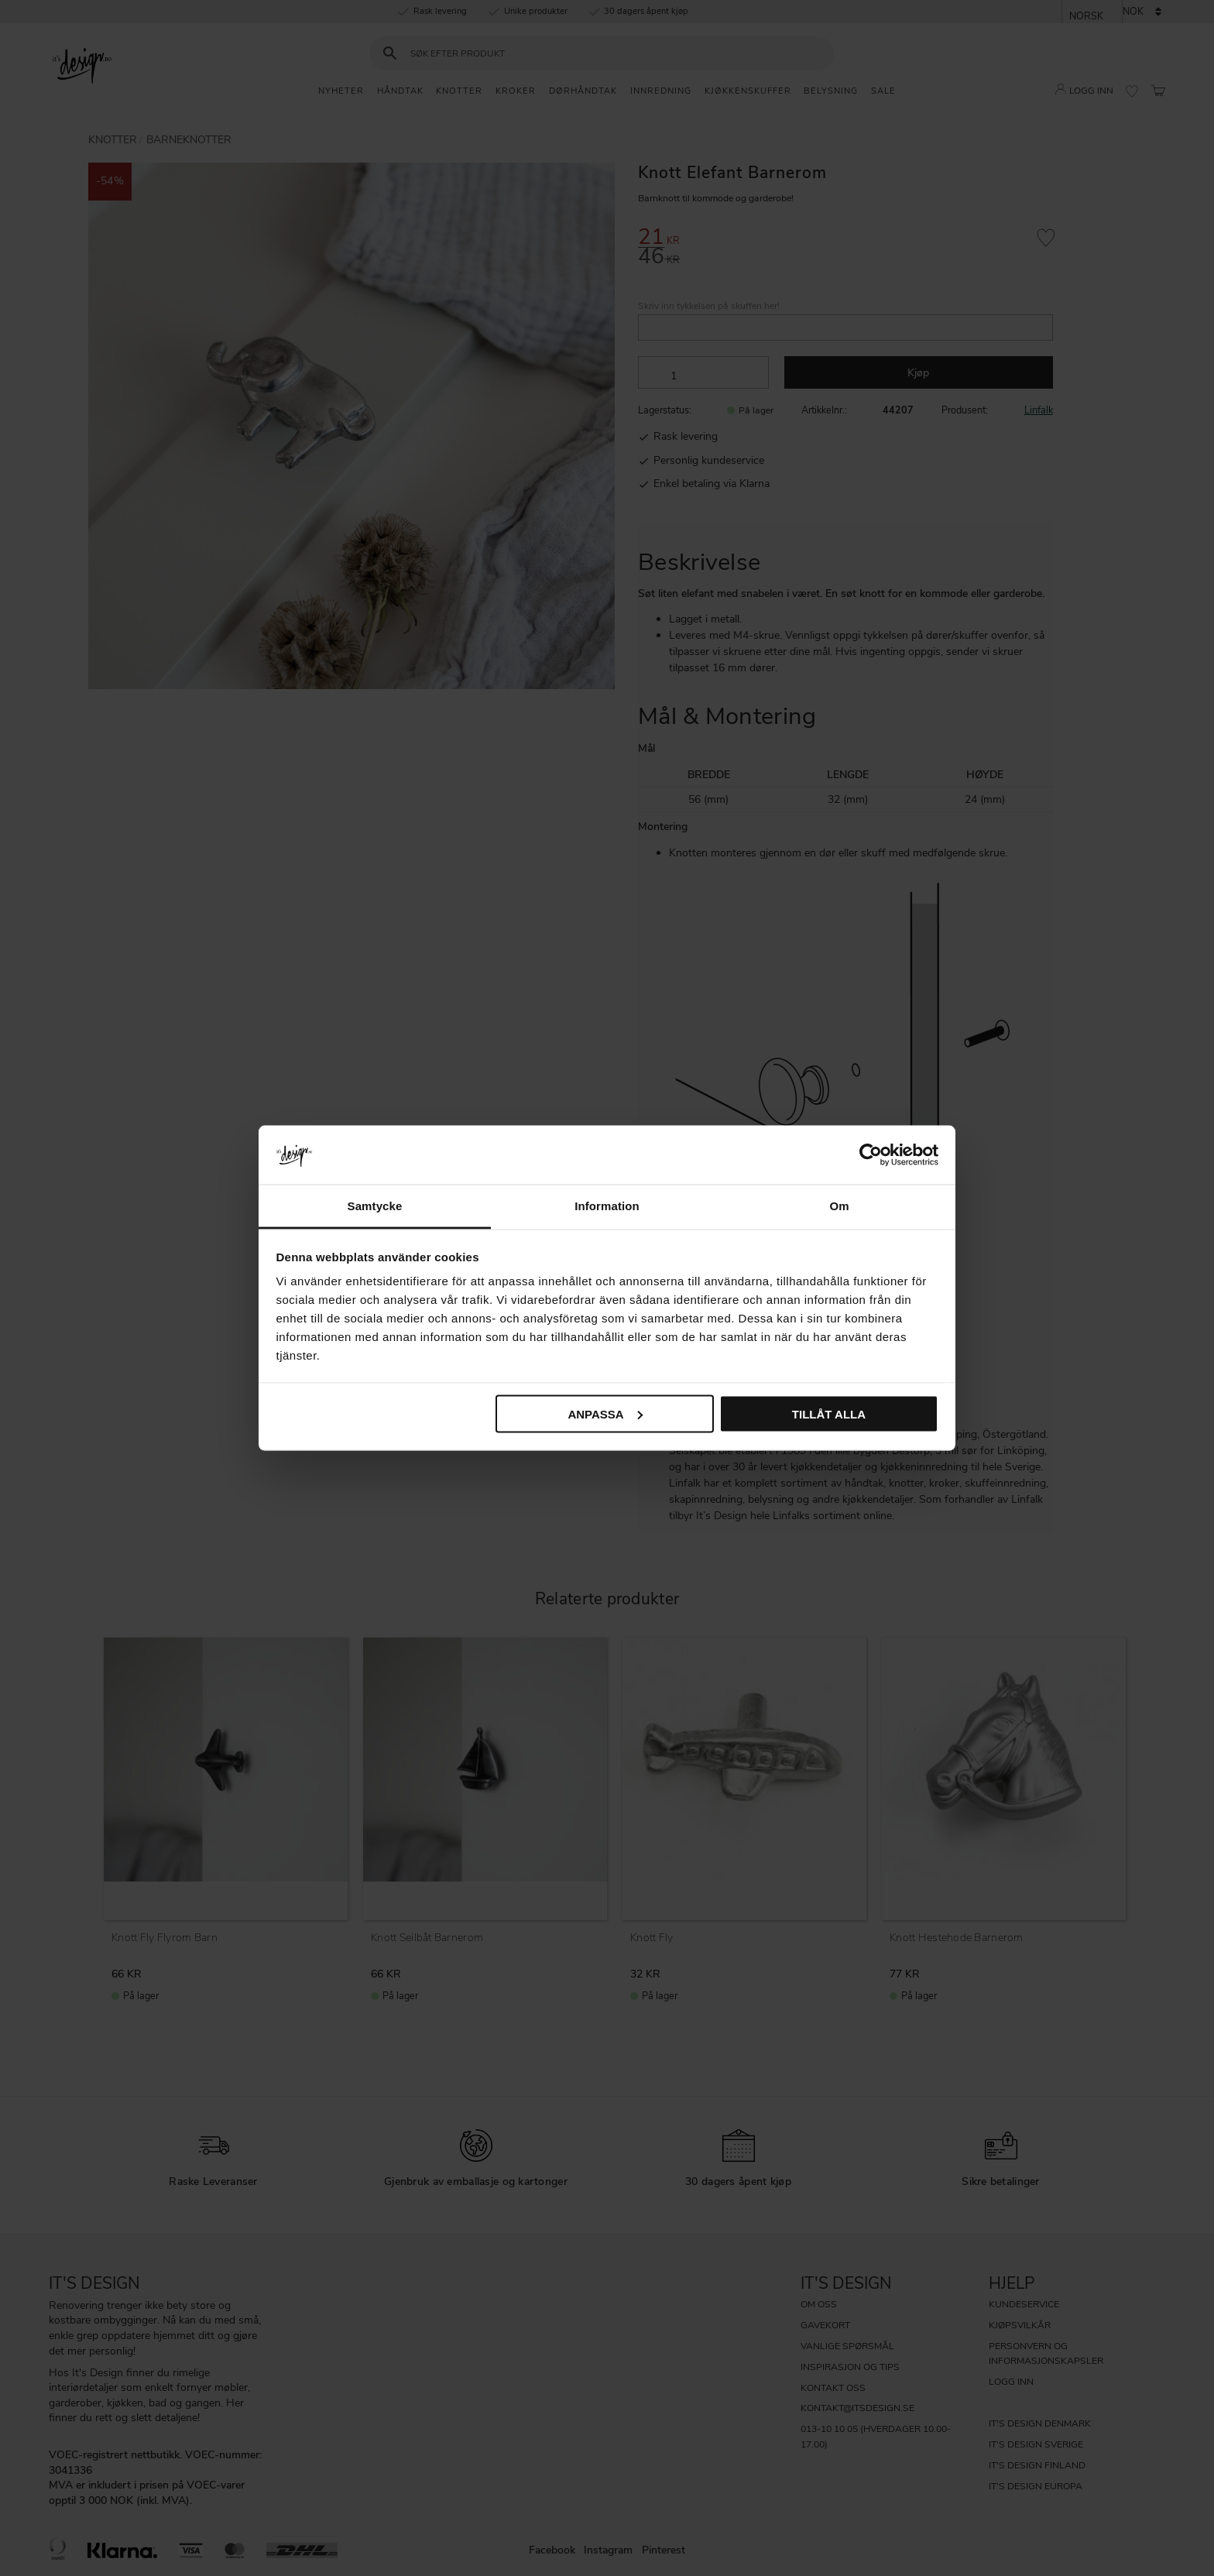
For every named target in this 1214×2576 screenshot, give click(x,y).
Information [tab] (607, 1206)
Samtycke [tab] (375, 1206)
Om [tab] (839, 1206)
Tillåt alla (829, 1413)
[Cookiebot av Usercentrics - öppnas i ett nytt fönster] (870, 1154)
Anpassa (605, 1413)
